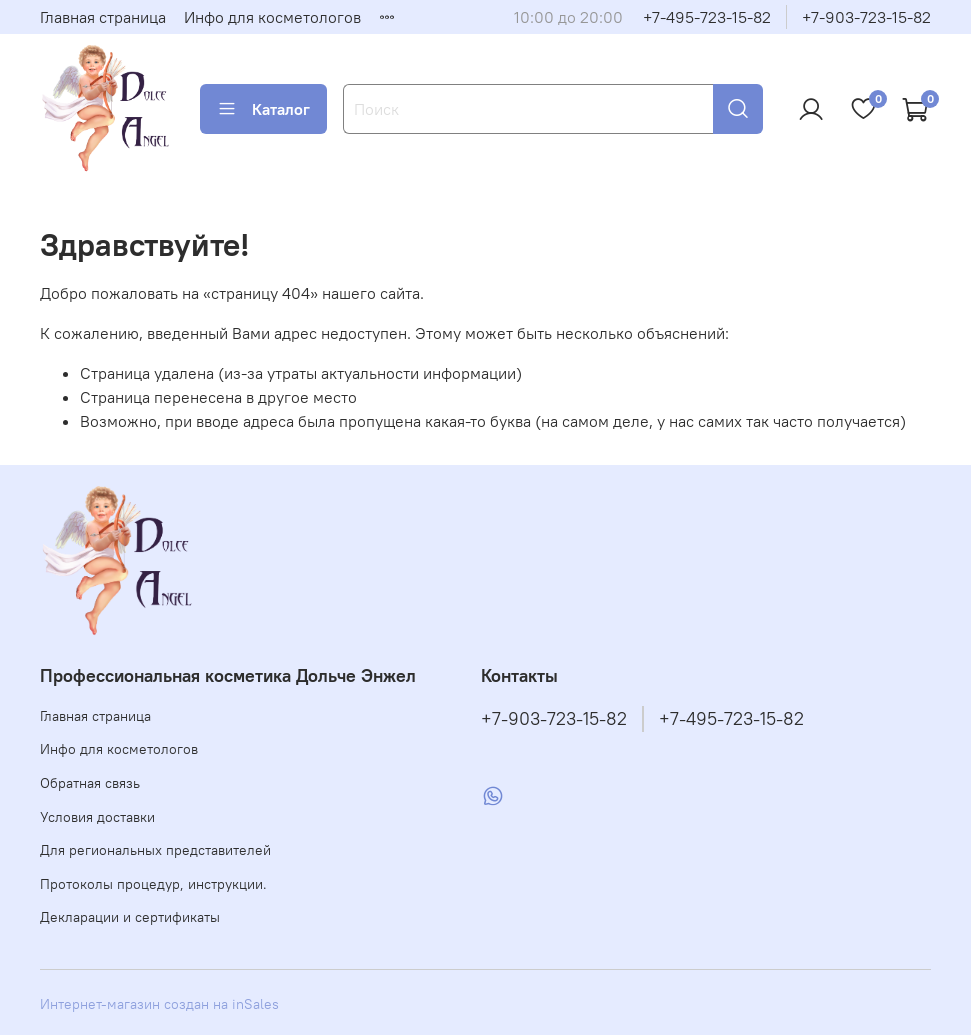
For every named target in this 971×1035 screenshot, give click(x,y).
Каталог (263, 109)
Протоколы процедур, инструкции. (153, 884)
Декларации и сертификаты (130, 917)
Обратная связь (90, 783)
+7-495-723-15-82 (707, 17)
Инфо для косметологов (272, 17)
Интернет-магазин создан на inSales (159, 1004)
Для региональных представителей (155, 850)
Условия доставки (97, 817)
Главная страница (103, 17)
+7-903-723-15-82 (866, 17)
